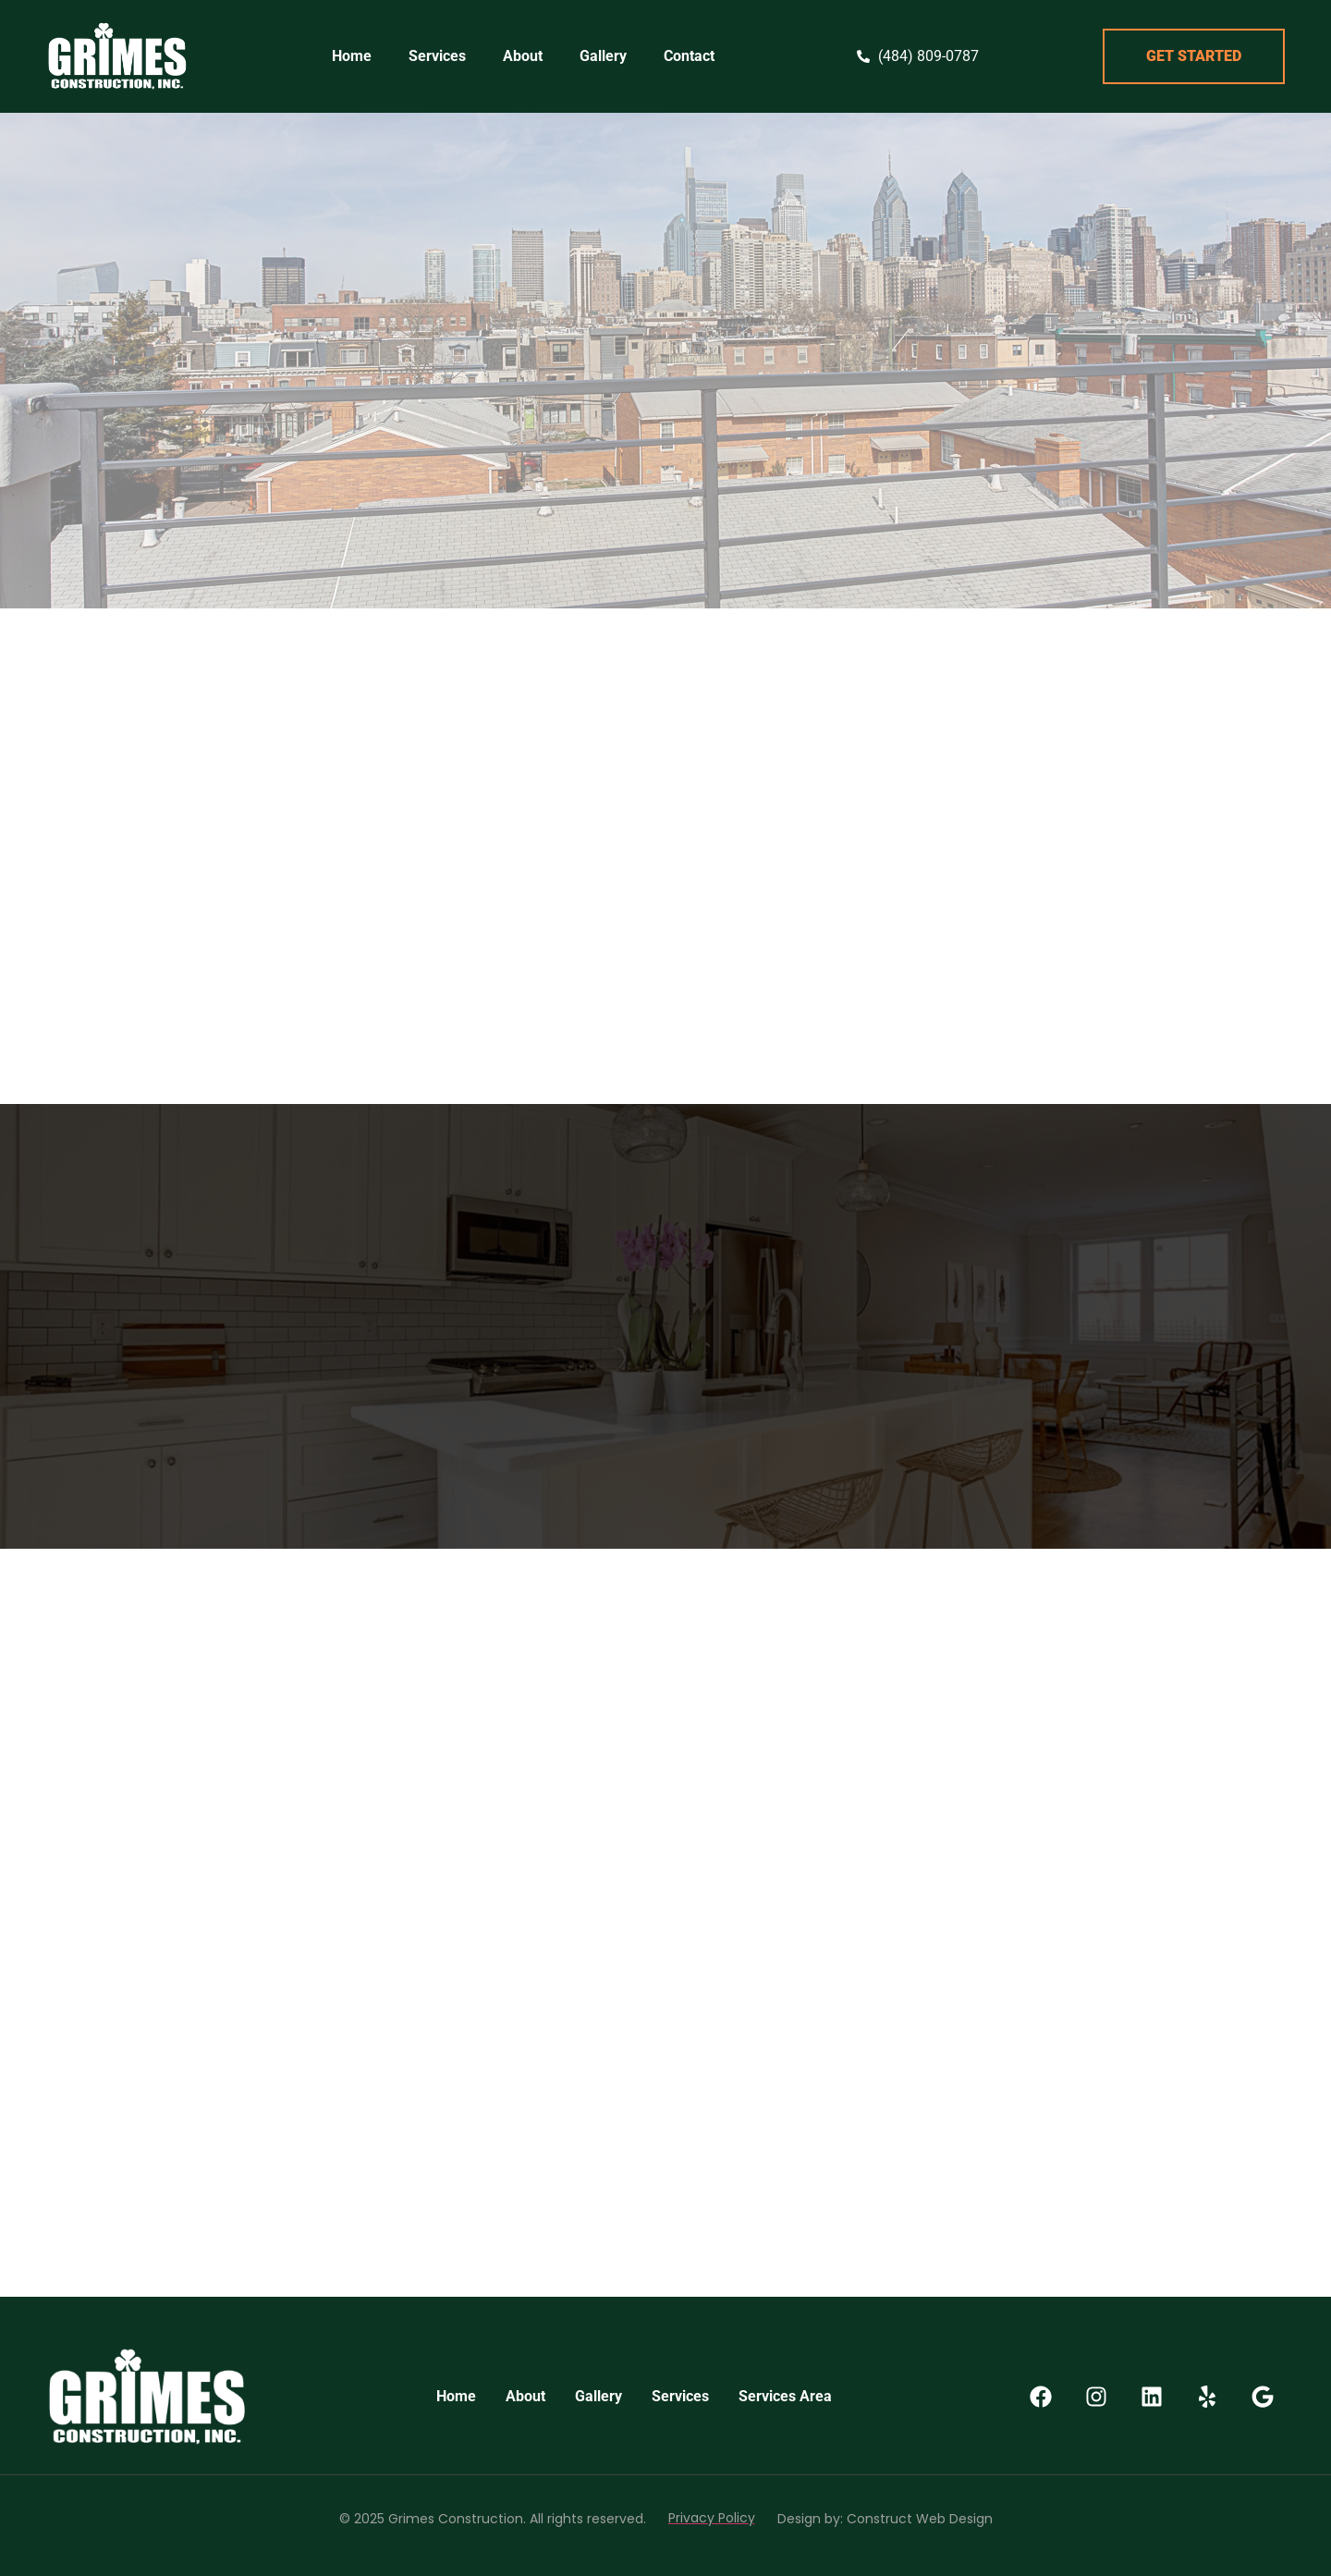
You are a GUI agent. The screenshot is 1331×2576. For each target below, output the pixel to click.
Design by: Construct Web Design (885, 2518)
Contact (689, 56)
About (523, 56)
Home (352, 56)
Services (437, 56)
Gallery (603, 56)
